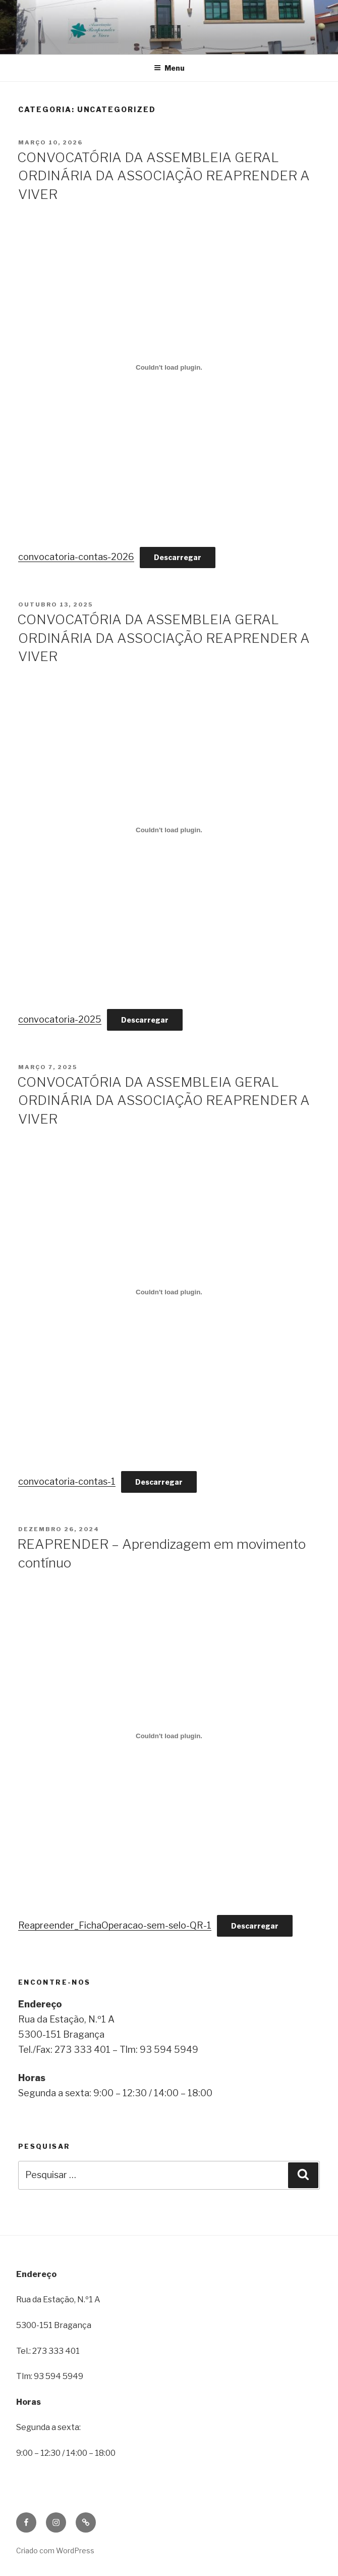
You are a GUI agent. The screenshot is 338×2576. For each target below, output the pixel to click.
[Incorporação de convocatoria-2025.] (169, 829)
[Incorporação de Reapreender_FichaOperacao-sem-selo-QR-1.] (169, 1736)
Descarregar (177, 557)
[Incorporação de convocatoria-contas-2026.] (169, 367)
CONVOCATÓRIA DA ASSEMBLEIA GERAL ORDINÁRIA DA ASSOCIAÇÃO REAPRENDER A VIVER (163, 175)
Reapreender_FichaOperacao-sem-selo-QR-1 (114, 1925)
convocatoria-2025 (59, 1019)
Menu (169, 68)
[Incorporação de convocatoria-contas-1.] (169, 1292)
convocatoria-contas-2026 (76, 556)
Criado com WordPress (55, 2550)
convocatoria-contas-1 (67, 1481)
